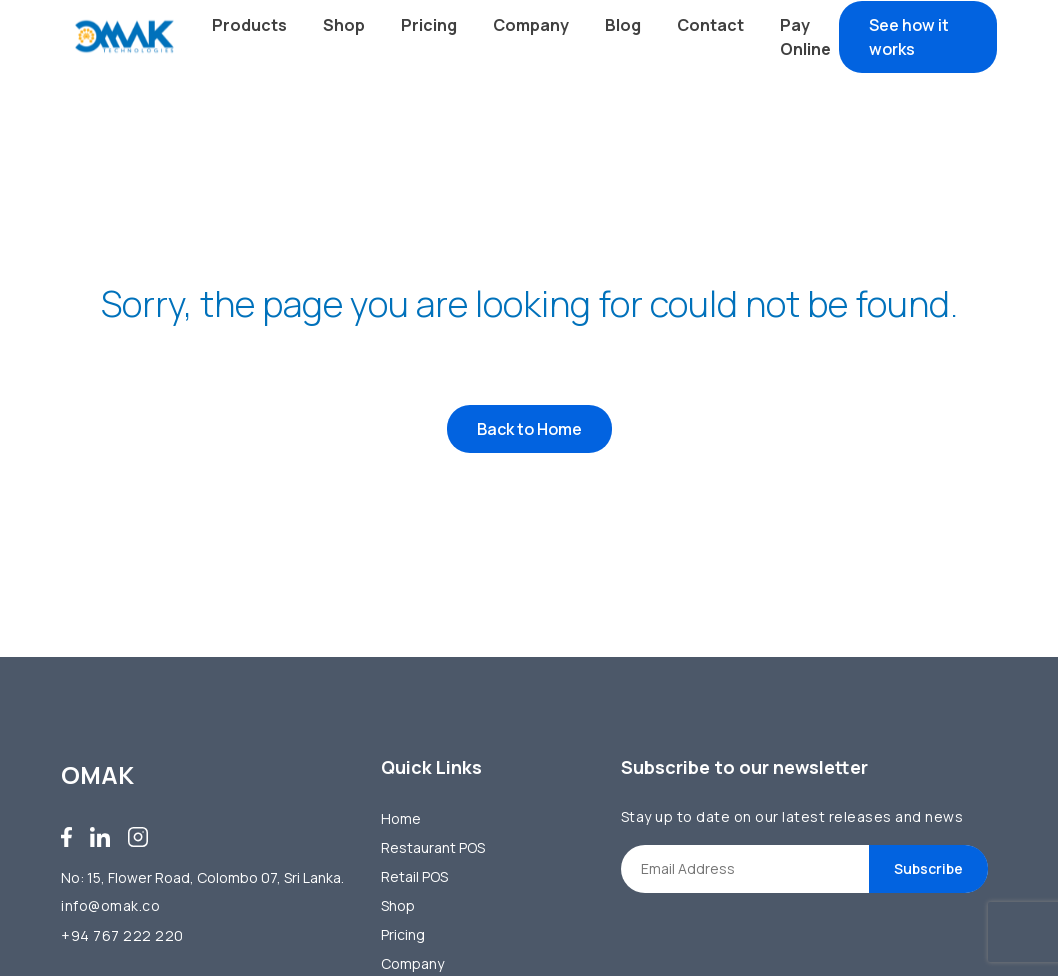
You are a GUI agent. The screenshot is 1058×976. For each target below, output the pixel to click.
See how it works (909, 37)
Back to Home (529, 431)
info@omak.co (110, 905)
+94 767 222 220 (122, 935)
